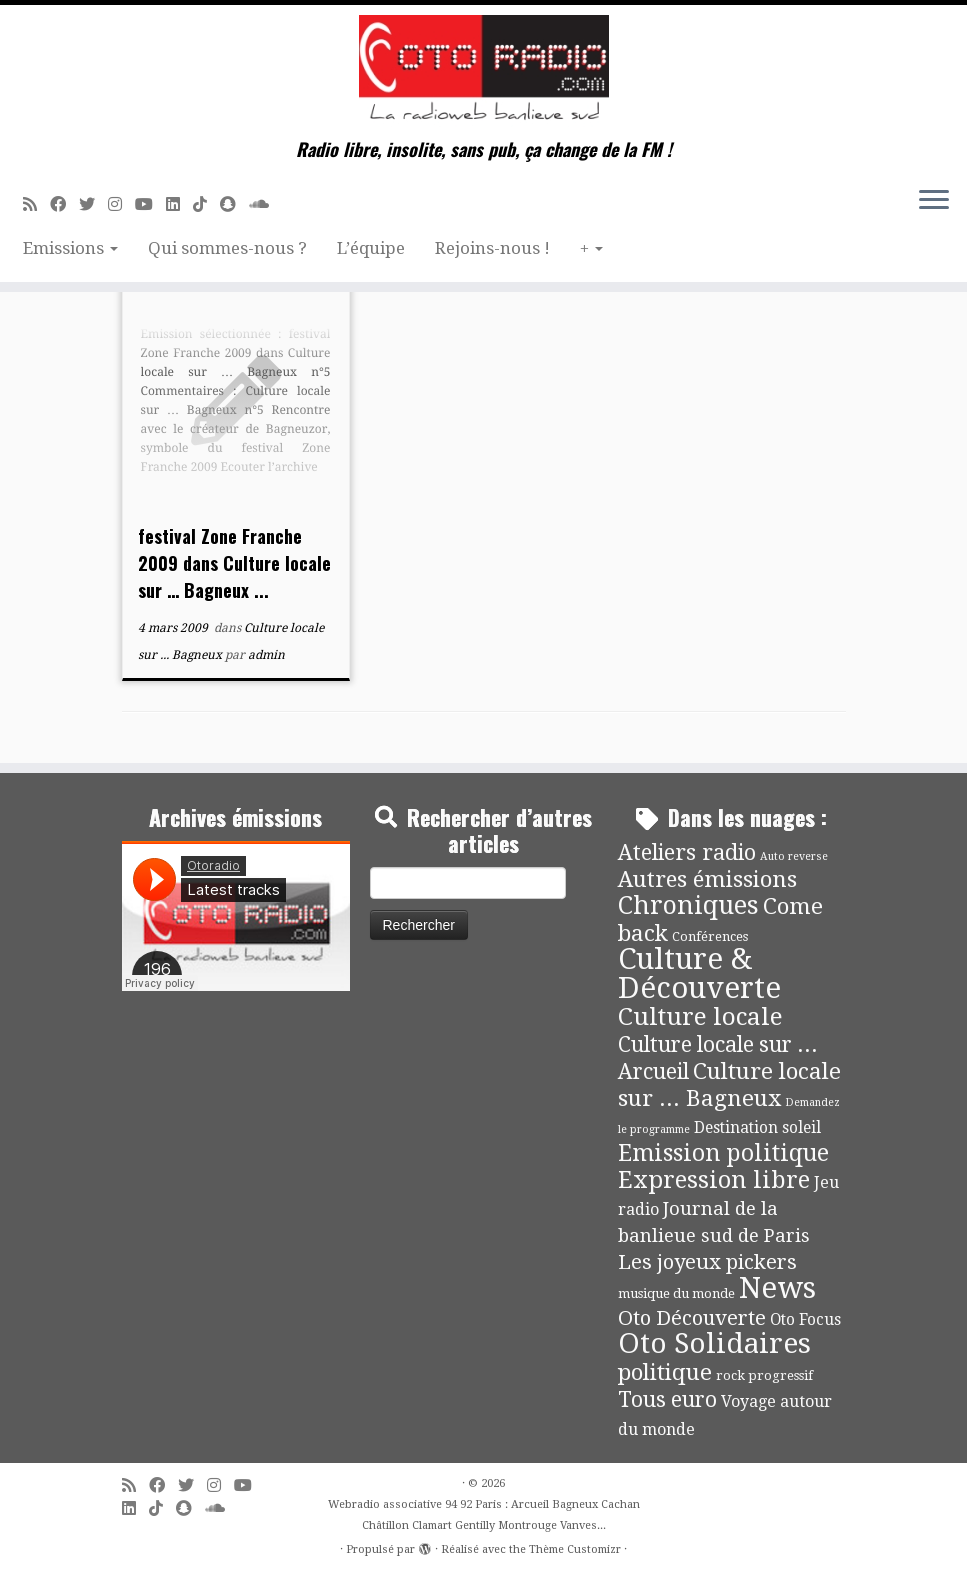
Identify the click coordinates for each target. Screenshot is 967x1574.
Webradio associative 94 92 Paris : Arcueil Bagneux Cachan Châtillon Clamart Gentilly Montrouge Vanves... (484, 1515)
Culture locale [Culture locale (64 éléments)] (700, 1016)
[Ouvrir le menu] (934, 201)
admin (266, 655)
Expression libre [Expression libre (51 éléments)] (714, 1180)
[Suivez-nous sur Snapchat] (234, 204)
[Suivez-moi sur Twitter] (93, 204)
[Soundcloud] (265, 204)
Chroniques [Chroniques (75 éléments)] (688, 905)
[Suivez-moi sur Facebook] (64, 204)
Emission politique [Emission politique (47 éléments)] (723, 1153)
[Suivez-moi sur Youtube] (150, 204)
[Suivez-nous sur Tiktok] (206, 204)
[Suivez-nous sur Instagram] (121, 204)
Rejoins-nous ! (492, 248)
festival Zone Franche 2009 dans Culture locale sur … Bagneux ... (234, 563)
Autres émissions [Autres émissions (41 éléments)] (707, 879)
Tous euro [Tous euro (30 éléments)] (667, 1399)
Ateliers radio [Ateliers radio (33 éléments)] (687, 852)
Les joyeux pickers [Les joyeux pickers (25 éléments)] (707, 1262)
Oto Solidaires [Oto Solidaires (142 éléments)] (714, 1343)
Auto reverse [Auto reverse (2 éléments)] (794, 856)
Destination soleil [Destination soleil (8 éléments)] (757, 1128)
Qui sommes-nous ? (227, 248)
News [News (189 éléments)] (777, 1288)
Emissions (70, 248)
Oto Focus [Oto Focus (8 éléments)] (805, 1320)
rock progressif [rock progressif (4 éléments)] (764, 1375)
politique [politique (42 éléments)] (665, 1372)
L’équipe (371, 248)
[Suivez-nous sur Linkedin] (179, 204)
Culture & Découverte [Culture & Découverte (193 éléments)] (699, 973)
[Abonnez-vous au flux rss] (36, 204)
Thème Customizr (575, 1549)
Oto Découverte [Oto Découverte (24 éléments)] (692, 1318)
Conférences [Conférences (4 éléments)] (710, 936)
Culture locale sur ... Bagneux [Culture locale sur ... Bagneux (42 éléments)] (729, 1084)
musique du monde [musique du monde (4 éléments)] (676, 1293)
